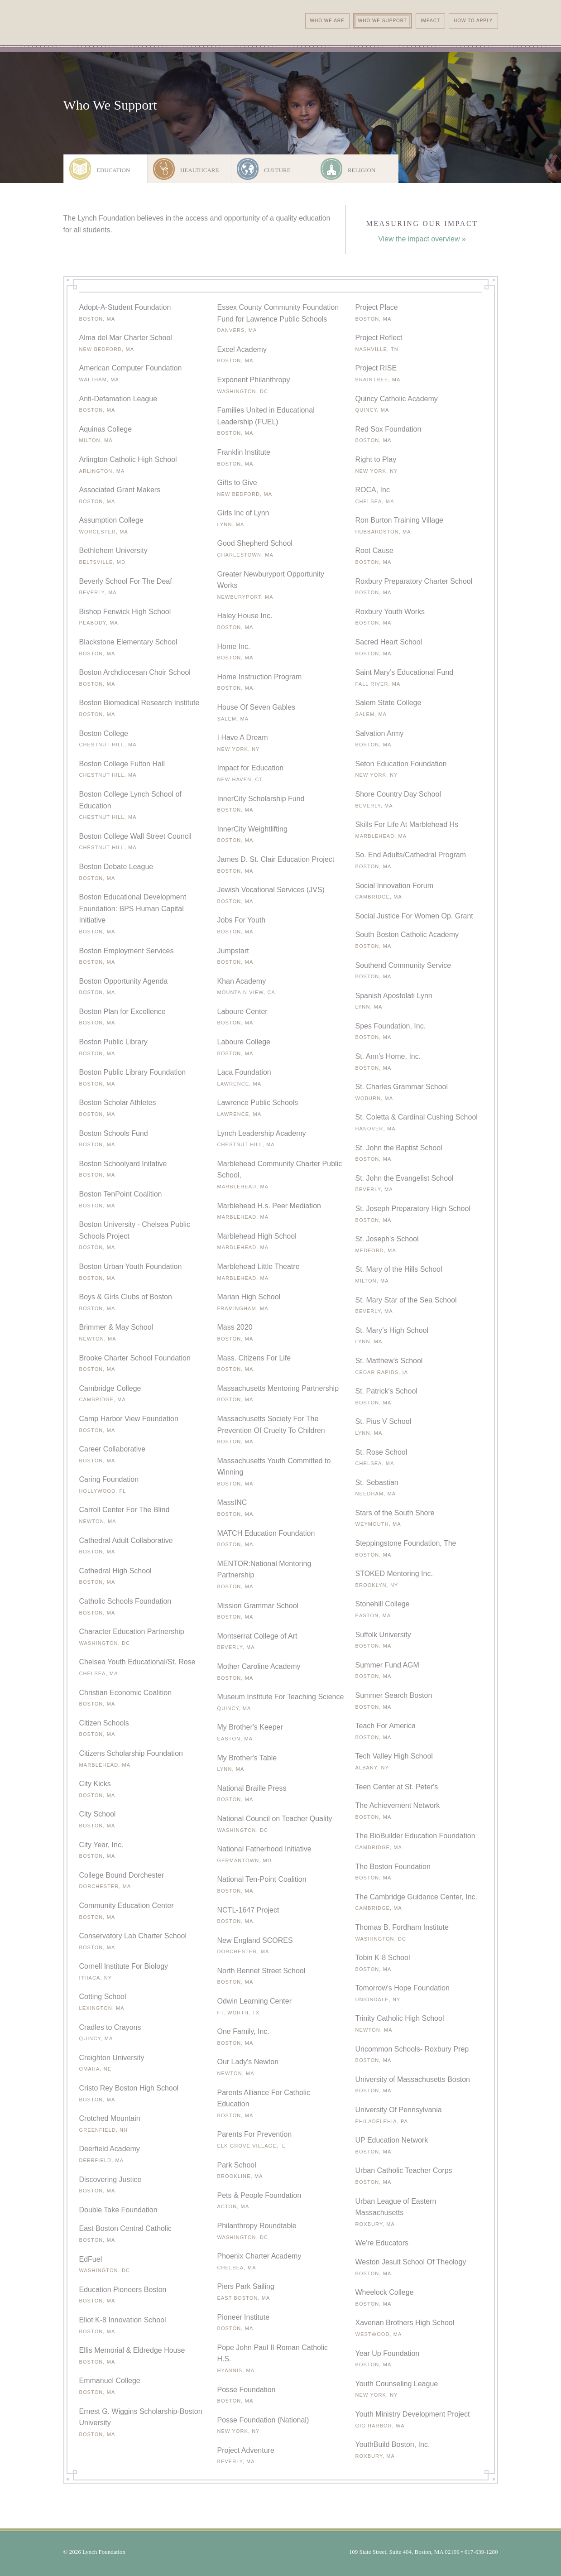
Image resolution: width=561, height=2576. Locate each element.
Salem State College (388, 702)
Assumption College (111, 520)
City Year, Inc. (101, 1845)
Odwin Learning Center (254, 2001)
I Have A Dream (242, 737)
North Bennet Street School (261, 1971)
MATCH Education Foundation (266, 1533)
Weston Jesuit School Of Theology (410, 2262)
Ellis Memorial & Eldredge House (132, 2350)
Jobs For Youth (241, 920)
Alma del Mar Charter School (125, 337)
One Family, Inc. (243, 2031)
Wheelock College (384, 2292)
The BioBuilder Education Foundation (415, 1836)
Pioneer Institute (243, 2317)
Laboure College (243, 1042)
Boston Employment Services (126, 951)
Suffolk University (383, 1635)
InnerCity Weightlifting (252, 829)
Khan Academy (241, 981)
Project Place (376, 307)
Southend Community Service (403, 965)
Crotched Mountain (109, 2118)
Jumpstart (233, 951)
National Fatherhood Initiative (264, 1849)
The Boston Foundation (393, 1866)
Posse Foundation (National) (263, 2420)
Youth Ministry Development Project (412, 2414)
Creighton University (111, 2058)
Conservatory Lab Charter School (133, 1936)
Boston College (104, 733)
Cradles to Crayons (110, 2027)
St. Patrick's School (386, 1391)
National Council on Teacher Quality (274, 1818)
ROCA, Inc (372, 490)
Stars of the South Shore (395, 1513)
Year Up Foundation (387, 2353)
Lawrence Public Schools (257, 1102)
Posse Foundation (246, 2389)
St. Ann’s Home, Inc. (388, 1056)
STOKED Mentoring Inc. (394, 1573)
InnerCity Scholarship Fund (261, 799)
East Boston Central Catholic (125, 2228)
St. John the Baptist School (398, 1148)
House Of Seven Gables (256, 707)
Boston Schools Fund (113, 1133)
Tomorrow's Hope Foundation (402, 1988)
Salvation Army (379, 733)
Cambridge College (110, 1388)
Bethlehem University (113, 550)
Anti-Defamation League (118, 399)
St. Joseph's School (387, 1239)
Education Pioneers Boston (123, 2289)
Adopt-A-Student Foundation (125, 307)
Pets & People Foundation (259, 2195)
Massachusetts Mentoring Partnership (278, 1388)
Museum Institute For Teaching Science (280, 1697)
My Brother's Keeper (250, 1727)
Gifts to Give (237, 482)
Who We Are (327, 20)
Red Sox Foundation (388, 429)
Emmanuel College (109, 2380)
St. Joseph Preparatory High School (412, 1208)
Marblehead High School (257, 1236)
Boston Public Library (113, 1042)
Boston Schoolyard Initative (123, 1164)
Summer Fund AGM (387, 1665)
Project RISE (376, 368)
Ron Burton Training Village (399, 520)
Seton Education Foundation (401, 764)
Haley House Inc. (245, 616)
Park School (236, 2165)
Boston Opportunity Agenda (123, 981)
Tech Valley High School (394, 1756)
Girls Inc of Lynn (243, 513)
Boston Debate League (116, 866)
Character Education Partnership (131, 1631)
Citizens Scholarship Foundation (131, 1753)
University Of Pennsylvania (398, 2110)
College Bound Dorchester (121, 1875)
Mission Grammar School (258, 1606)
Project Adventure (245, 2450)
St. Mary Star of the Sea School (406, 1300)
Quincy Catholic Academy (396, 399)
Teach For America (385, 1726)
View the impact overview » (422, 239)
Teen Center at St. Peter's (396, 1787)
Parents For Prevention (254, 2134)
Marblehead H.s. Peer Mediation (269, 1206)
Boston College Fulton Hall (122, 764)
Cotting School (102, 1996)
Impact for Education (250, 768)
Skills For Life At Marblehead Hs (407, 824)
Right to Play (376, 459)
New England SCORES (255, 1940)
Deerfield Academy (109, 2149)
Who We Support (382, 20)
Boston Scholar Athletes (117, 1102)
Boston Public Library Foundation (132, 1072)
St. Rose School (381, 1452)
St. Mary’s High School (392, 1330)
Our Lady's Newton (248, 2062)
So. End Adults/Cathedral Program (410, 855)
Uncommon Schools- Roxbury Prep (412, 2049)
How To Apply (473, 20)
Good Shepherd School (254, 543)
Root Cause (374, 550)
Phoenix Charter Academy (259, 2256)
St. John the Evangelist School (404, 1178)
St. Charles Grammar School (401, 1087)
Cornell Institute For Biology (123, 1966)
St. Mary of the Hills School (398, 1269)
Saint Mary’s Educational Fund (404, 672)
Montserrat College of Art (257, 1636)
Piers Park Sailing (245, 2286)
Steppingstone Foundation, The (405, 1543)
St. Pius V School (383, 1421)
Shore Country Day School (398, 794)
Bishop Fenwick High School (125, 611)
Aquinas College (105, 429)
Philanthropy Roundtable (257, 2226)
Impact (430, 20)
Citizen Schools (104, 1723)
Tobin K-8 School (382, 1957)
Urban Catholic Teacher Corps (403, 2170)
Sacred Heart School (388, 642)
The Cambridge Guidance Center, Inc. (416, 1897)
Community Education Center (126, 1905)
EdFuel (90, 2259)
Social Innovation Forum (394, 885)
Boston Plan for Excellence (122, 1011)
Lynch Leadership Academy (261, 1133)
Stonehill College (382, 1604)
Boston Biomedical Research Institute (139, 702)
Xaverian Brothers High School (405, 2322)
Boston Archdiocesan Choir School (135, 672)
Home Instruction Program (259, 677)
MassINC (232, 1502)
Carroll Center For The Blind (124, 1510)
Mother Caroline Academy (259, 1666)
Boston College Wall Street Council (135, 836)
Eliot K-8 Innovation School (122, 2320)
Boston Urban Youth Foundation (130, 1266)
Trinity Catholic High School (399, 2018)
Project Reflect (379, 337)
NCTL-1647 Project (248, 1910)
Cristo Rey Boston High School (129, 2088)
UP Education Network (391, 2140)
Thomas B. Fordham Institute (402, 1927)
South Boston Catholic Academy (407, 934)
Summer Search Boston (393, 1695)
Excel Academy (242, 349)
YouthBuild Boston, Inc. (392, 2444)
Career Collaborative (112, 1449)
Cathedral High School (115, 1571)
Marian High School (249, 1297)
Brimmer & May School (116, 1327)
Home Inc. (233, 646)
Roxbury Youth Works (390, 611)
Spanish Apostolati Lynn (393, 996)
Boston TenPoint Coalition (120, 1194)
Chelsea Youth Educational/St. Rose (137, 1662)
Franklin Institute (243, 452)
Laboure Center (242, 1011)
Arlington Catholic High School (128, 459)
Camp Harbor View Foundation (128, 1419)
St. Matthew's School (389, 1361)
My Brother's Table (247, 1758)
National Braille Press (252, 1788)
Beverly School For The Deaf (125, 581)
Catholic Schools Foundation (125, 1601)
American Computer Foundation (130, 368)
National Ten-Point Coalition (262, 1879)
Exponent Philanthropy (253, 380)
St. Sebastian (376, 1482)
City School (97, 1814)
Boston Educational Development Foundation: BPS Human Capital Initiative (133, 908)
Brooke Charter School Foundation (135, 1358)
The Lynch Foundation (136, 39)
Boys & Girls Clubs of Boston (125, 1297)
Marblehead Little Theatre (258, 1266)
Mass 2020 (235, 1327)
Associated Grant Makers (120, 490)
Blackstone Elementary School (128, 642)
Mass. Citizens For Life (254, 1358)
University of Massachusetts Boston (412, 2079)
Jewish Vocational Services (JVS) (271, 890)
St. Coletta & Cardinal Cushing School (416, 1117)
